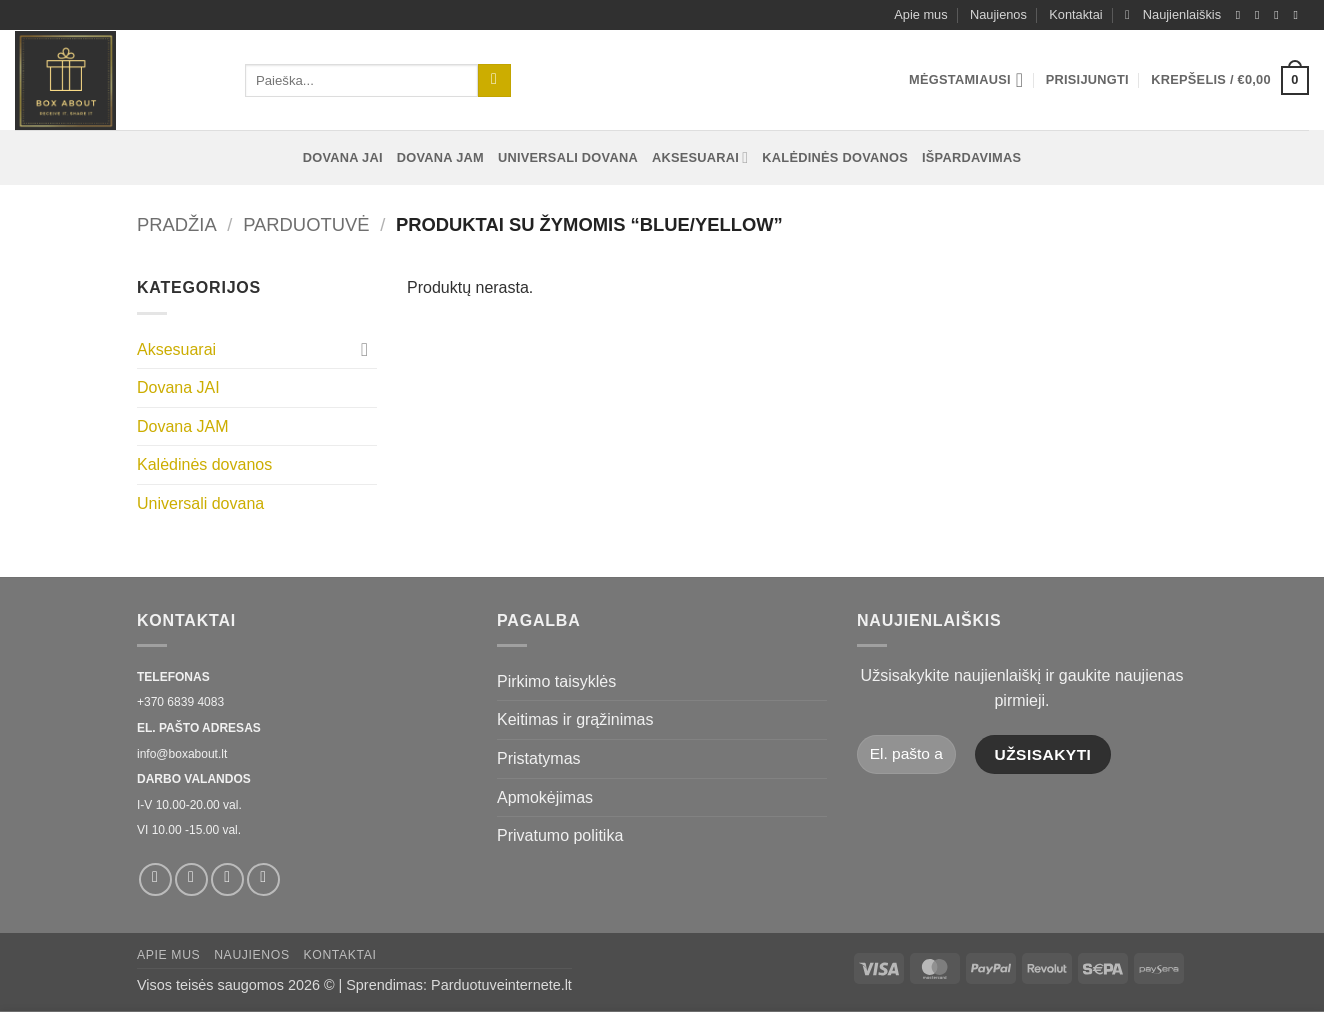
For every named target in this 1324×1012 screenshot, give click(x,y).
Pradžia (177, 224)
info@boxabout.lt (182, 754)
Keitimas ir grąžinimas (575, 719)
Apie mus (920, 14)
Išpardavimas (971, 157)
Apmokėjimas (545, 797)
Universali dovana (568, 157)
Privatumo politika (560, 835)
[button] (1173, 15)
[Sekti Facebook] (1242, 15)
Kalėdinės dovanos (835, 157)
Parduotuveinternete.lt (501, 985)
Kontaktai (1075, 14)
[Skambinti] (1299, 15)
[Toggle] (365, 349)
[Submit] (494, 81)
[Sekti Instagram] (1261, 15)
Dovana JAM (440, 157)
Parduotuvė (306, 224)
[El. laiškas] (1280, 15)
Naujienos (998, 14)
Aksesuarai (700, 157)
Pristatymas (539, 758)
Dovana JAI (343, 157)
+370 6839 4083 (180, 702)
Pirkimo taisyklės (556, 681)
